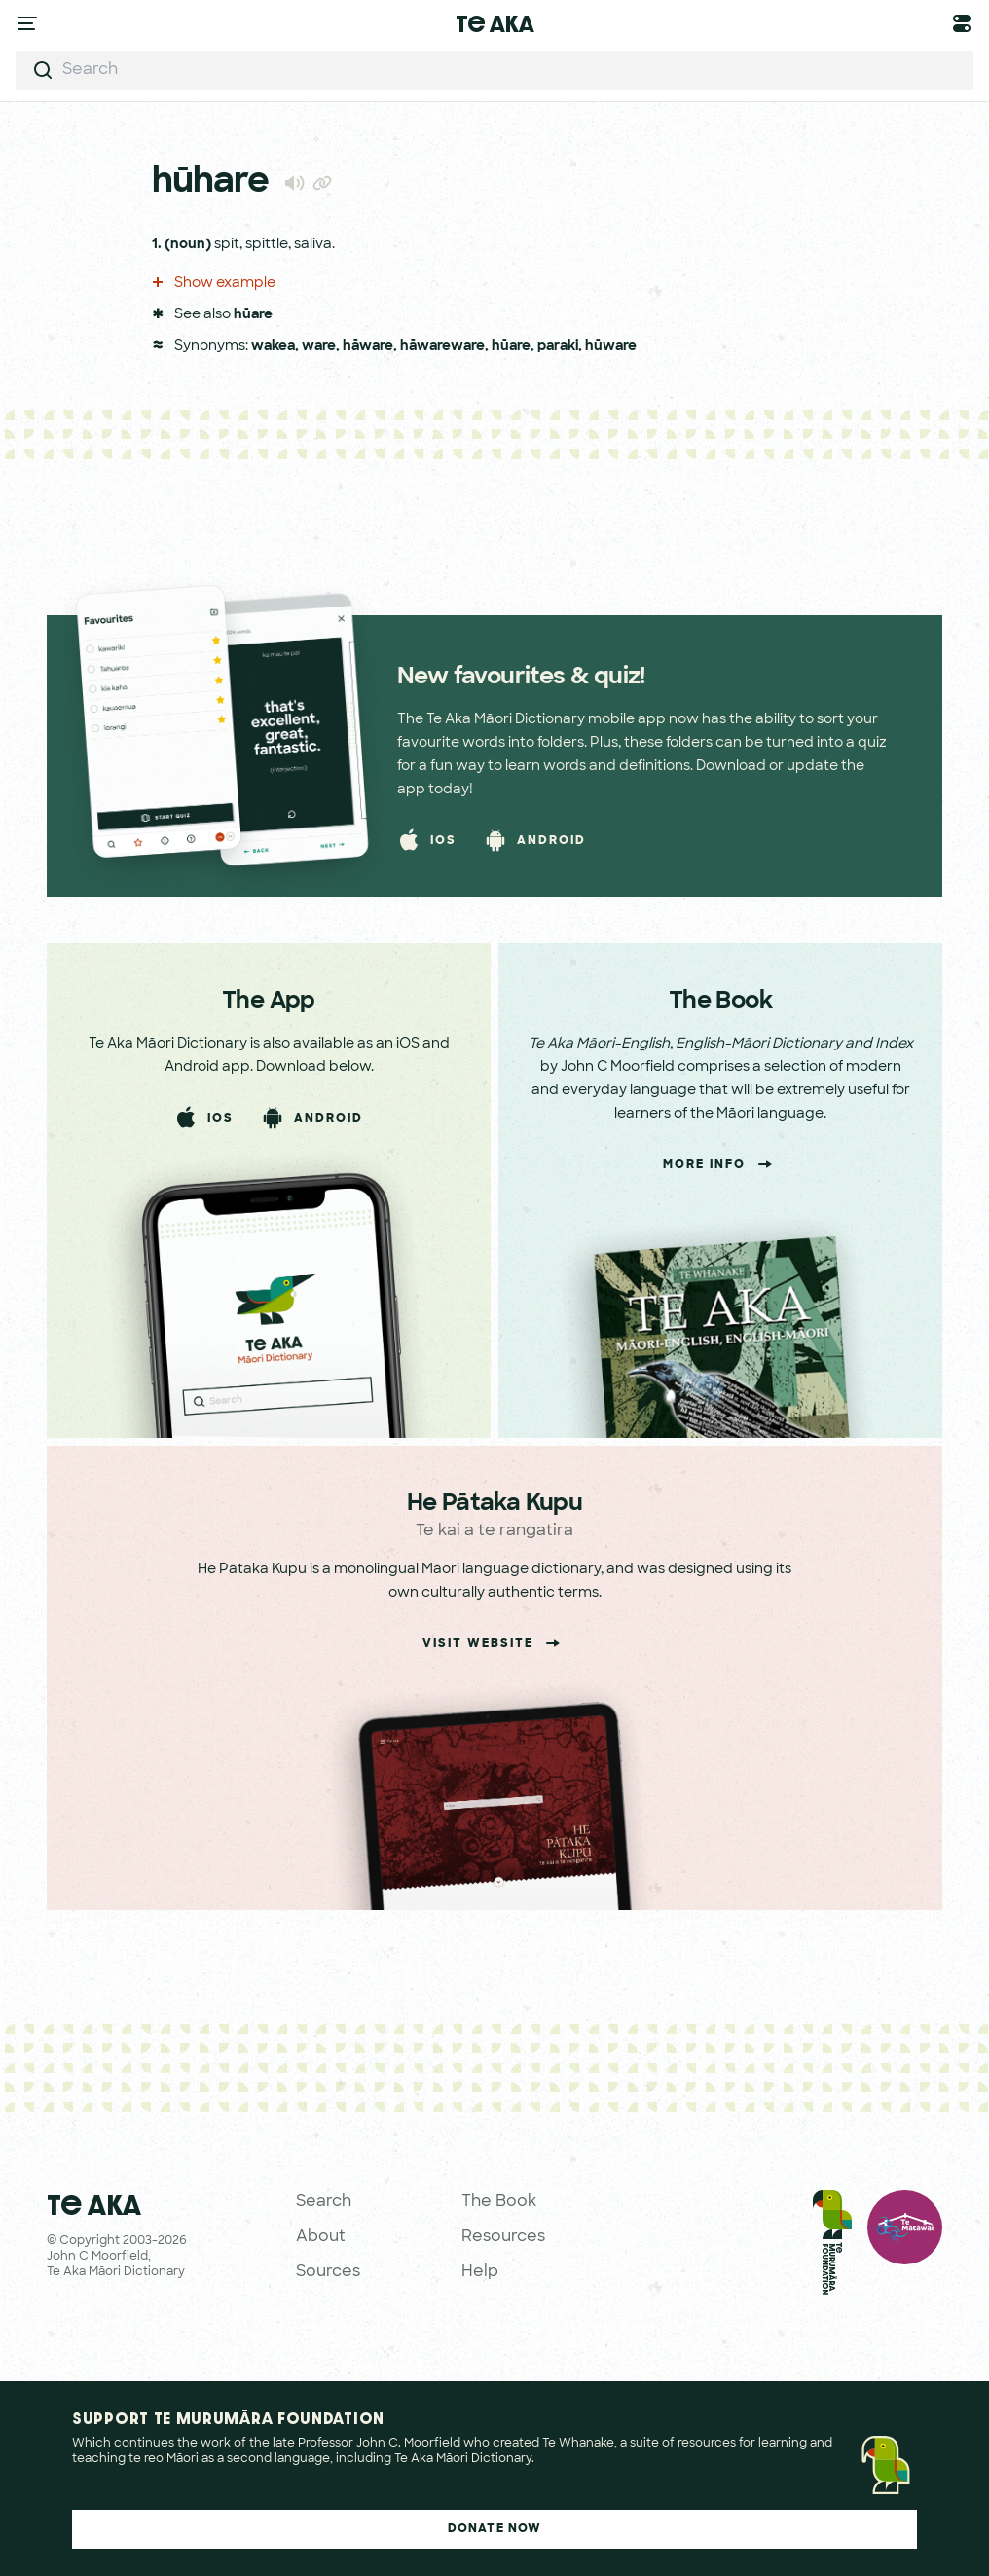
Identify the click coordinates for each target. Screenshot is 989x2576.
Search (323, 2202)
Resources (503, 2237)
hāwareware (442, 346)
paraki (557, 346)
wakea (273, 346)
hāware (368, 346)
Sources (328, 2272)
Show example (213, 283)
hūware (611, 346)
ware (319, 346)
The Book (498, 2202)
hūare (253, 315)
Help (479, 2272)
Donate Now (495, 2529)
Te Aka (495, 23)
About (321, 2237)
